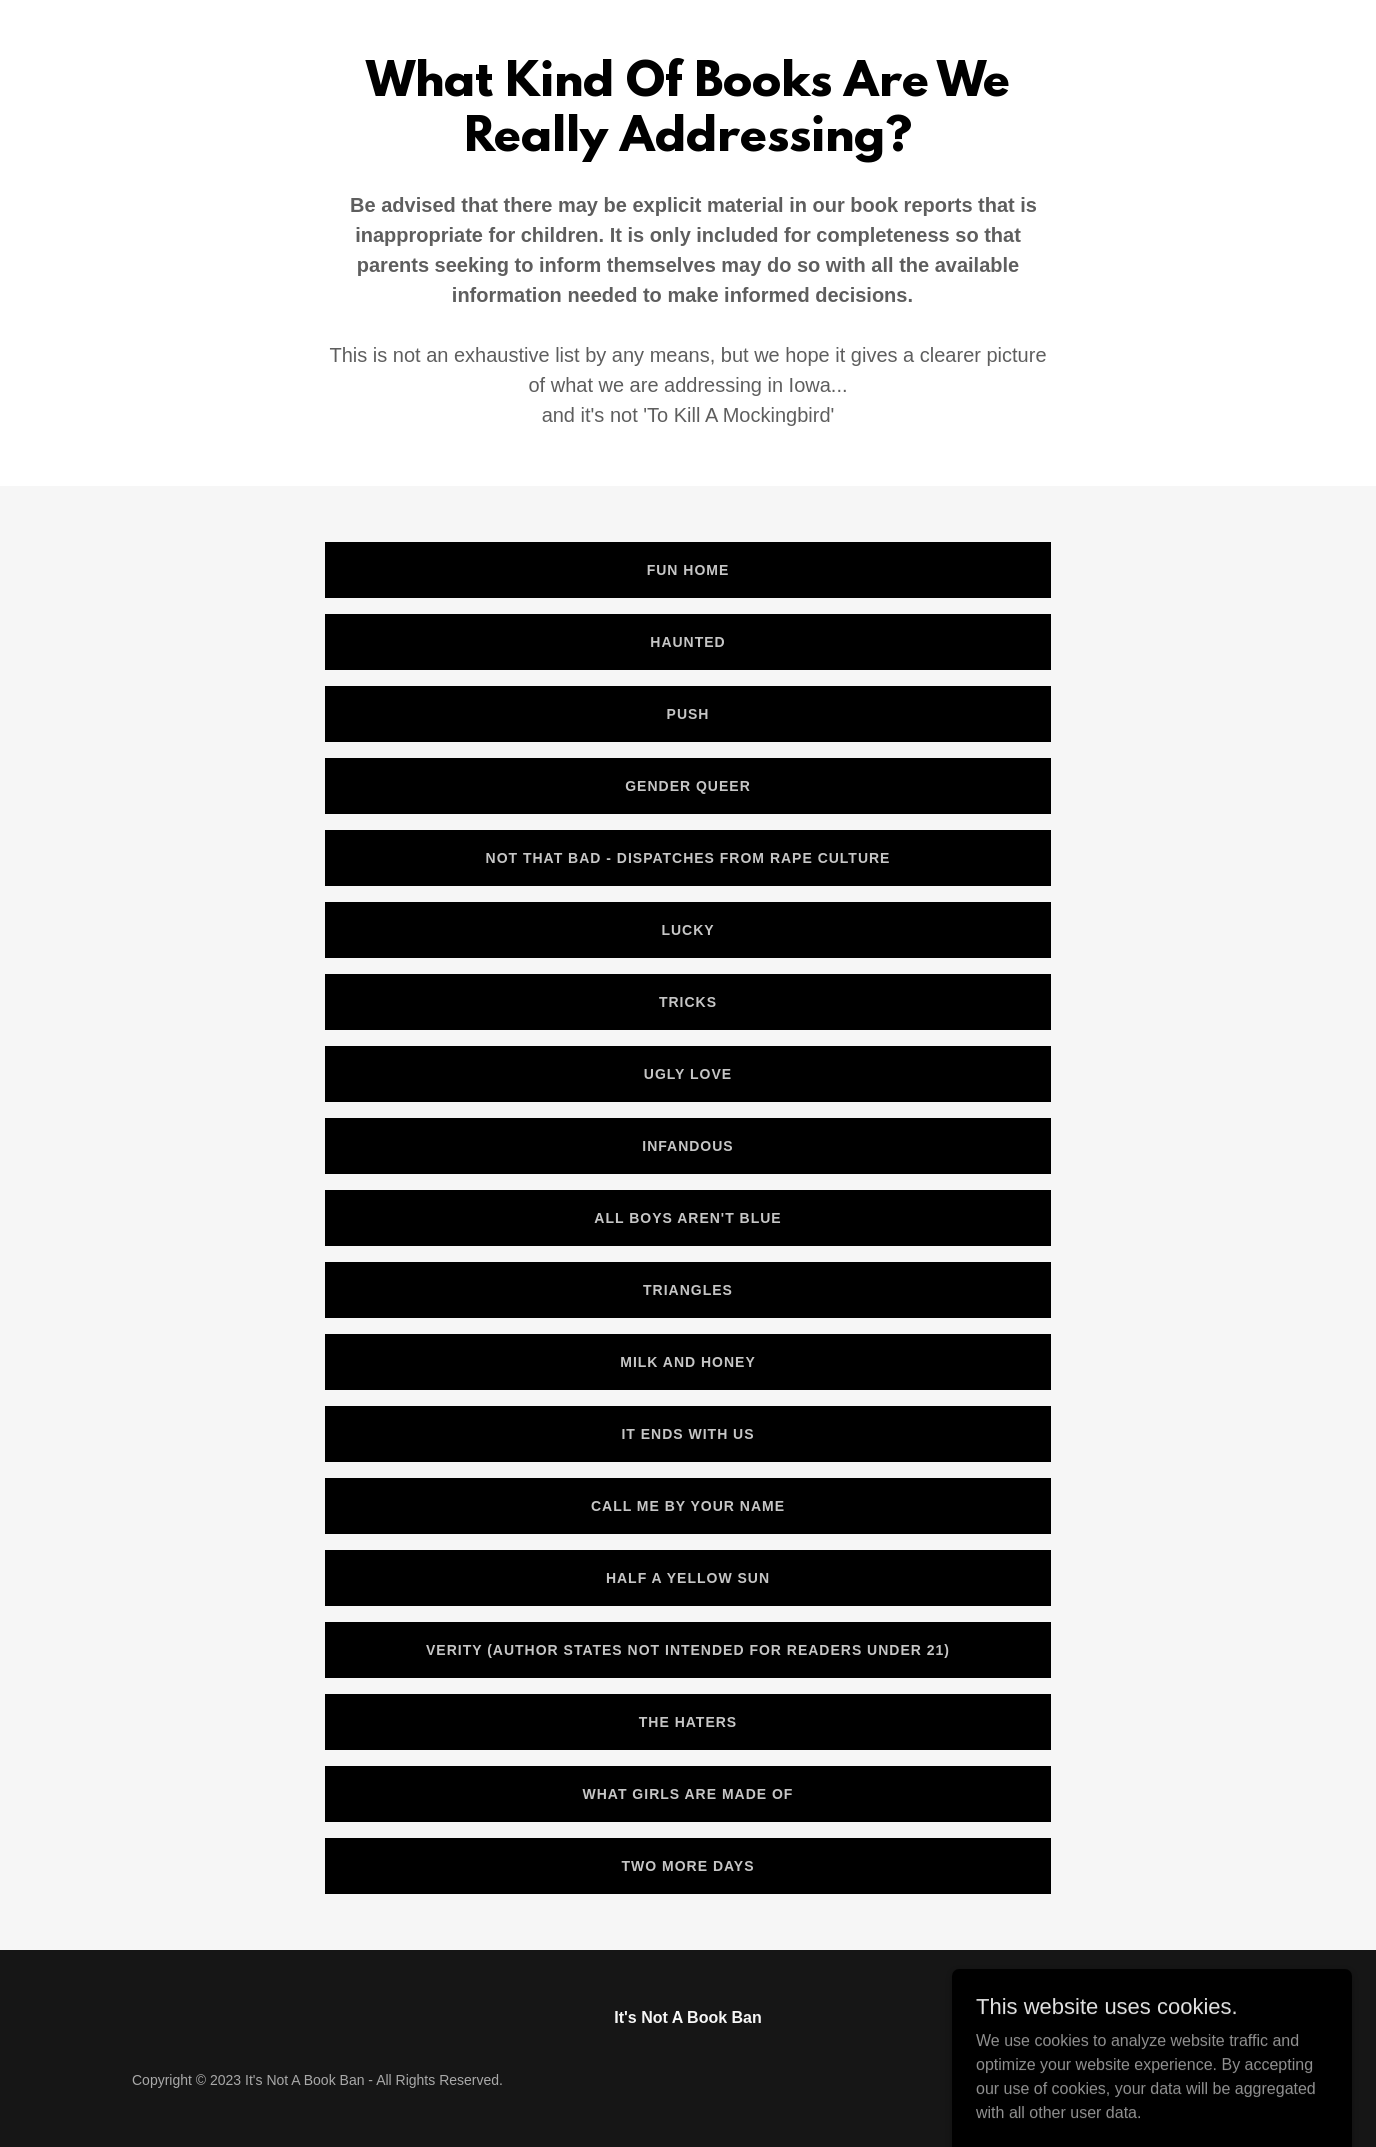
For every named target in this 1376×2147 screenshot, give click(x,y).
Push (688, 714)
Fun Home (688, 570)
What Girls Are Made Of (688, 1794)
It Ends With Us (687, 1434)
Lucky (687, 930)
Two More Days (688, 1866)
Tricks (688, 1002)
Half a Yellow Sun (688, 1578)
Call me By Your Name (688, 1506)
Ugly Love (688, 1074)
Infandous (687, 1146)
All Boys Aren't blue (687, 1218)
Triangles (688, 1290)
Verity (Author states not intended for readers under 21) (688, 1650)
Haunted (687, 642)
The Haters (688, 1722)
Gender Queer (688, 786)
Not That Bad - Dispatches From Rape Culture (688, 858)
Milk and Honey (688, 1362)
